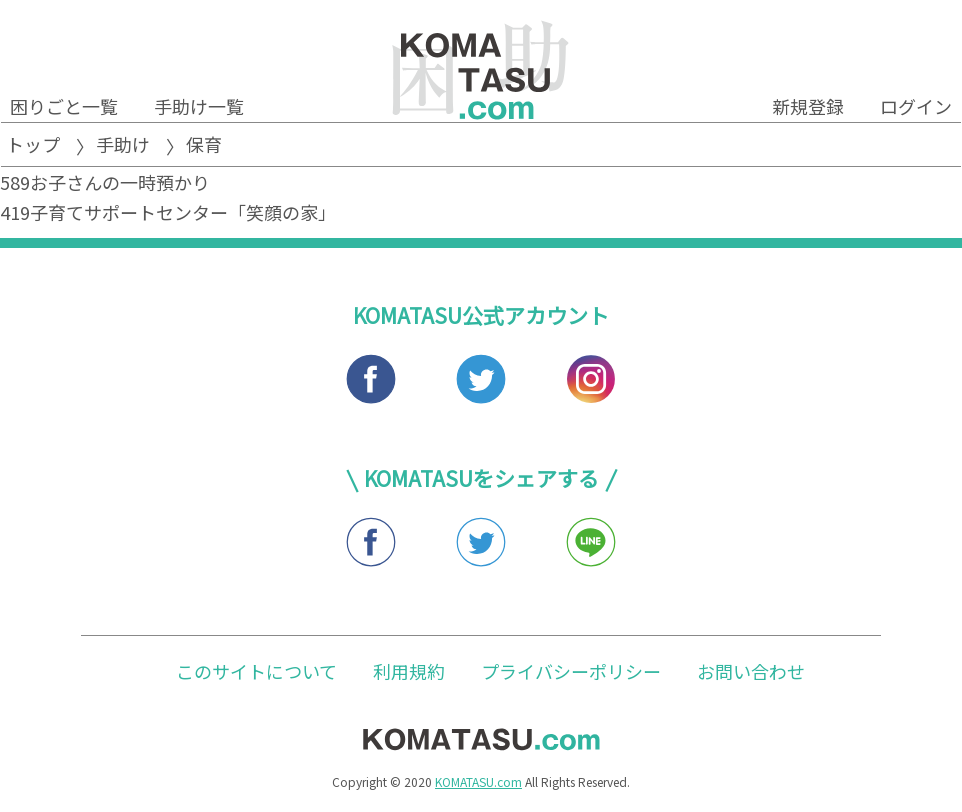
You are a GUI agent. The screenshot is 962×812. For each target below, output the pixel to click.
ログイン (916, 106)
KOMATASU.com (478, 781)
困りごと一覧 (64, 106)
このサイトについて (256, 671)
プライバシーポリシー (571, 671)
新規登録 (808, 106)
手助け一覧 (199, 106)
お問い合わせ (751, 671)
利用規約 (409, 671)
